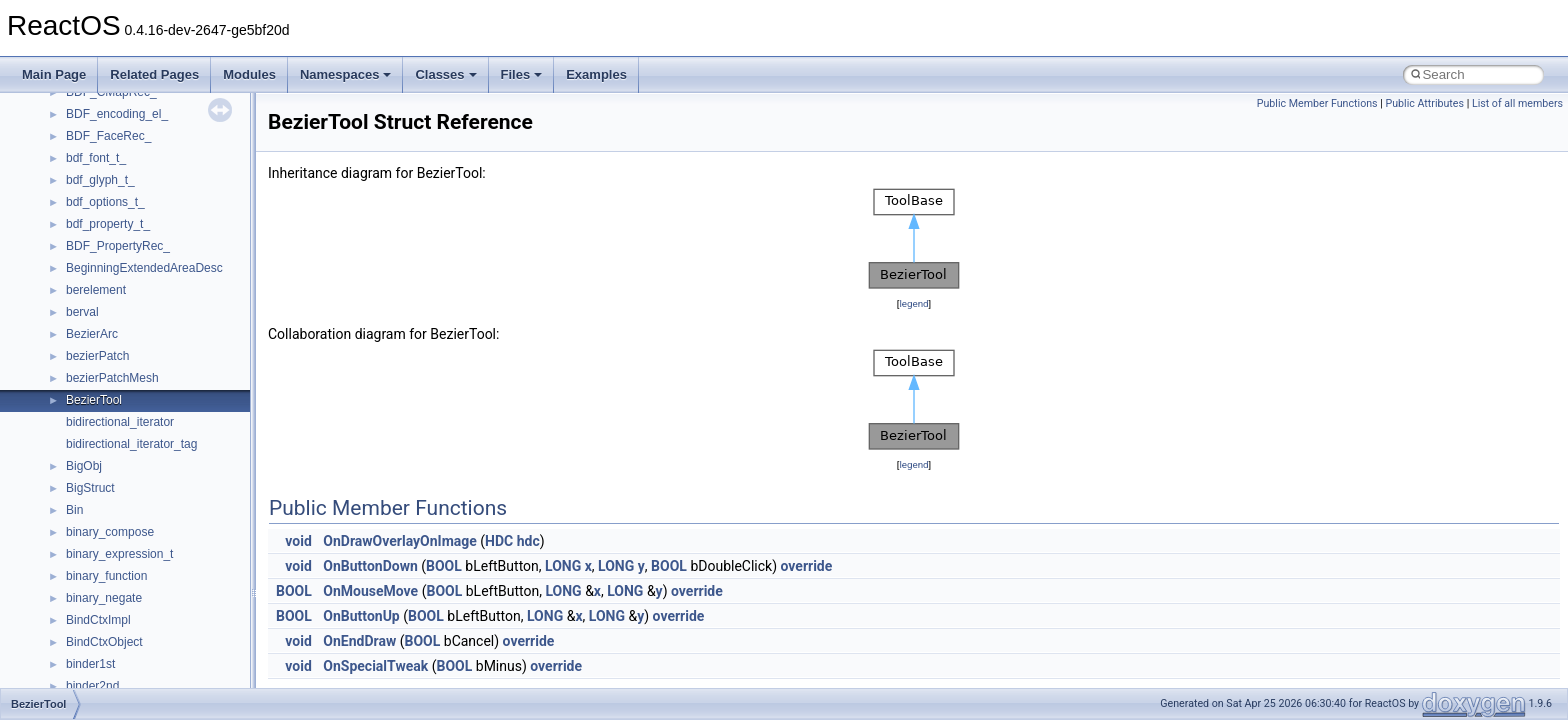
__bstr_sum (97, 373)
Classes (445, 74)
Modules (249, 74)
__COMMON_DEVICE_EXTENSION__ (171, 659)
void (298, 541)
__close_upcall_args (120, 637)
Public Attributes (1424, 103)
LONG (563, 566)
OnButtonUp (361, 616)
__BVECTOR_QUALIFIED (136, 461)
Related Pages (154, 74)
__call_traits (98, 483)
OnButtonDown (370, 566)
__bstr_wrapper (107, 395)
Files (522, 74)
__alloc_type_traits (116, 153)
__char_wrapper (109, 593)
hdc (528, 541)
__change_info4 (108, 549)
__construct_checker (121, 681)
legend (913, 303)
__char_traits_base (117, 571)
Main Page (54, 74)
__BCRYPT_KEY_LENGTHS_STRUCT (171, 263)
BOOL (444, 566)
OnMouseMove (370, 591)
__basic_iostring (109, 241)
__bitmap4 (94, 285)
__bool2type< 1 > (112, 351)
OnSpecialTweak (375, 666)
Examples (596, 74)
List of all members (1517, 103)
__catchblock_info (114, 505)
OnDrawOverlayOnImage (400, 541)
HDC (499, 541)
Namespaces (346, 74)
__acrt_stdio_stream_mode (138, 109)
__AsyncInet (99, 175)
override (807, 566)
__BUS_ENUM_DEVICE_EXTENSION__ (176, 439)
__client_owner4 (109, 615)
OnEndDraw (359, 641)
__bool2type (98, 307)
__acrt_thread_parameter (133, 131)
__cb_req (91, 527)
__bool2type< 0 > (112, 329)
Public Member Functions (1317, 103)
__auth (84, 219)
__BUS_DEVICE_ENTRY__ (141, 417)
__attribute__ (101, 197)
